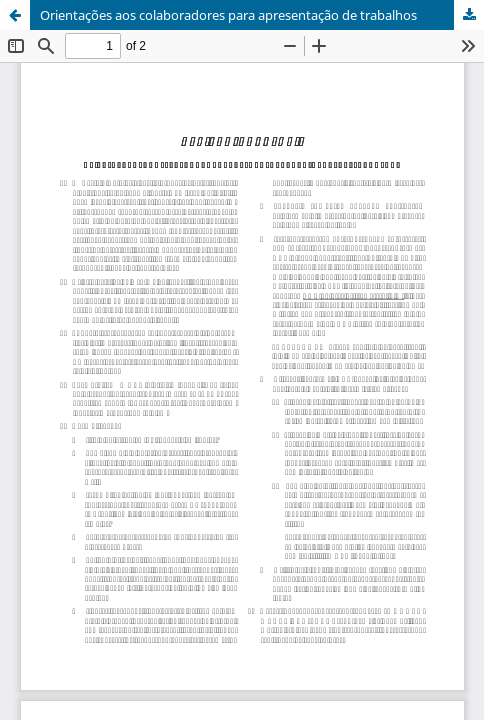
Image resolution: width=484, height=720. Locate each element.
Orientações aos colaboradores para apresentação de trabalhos (228, 15)
